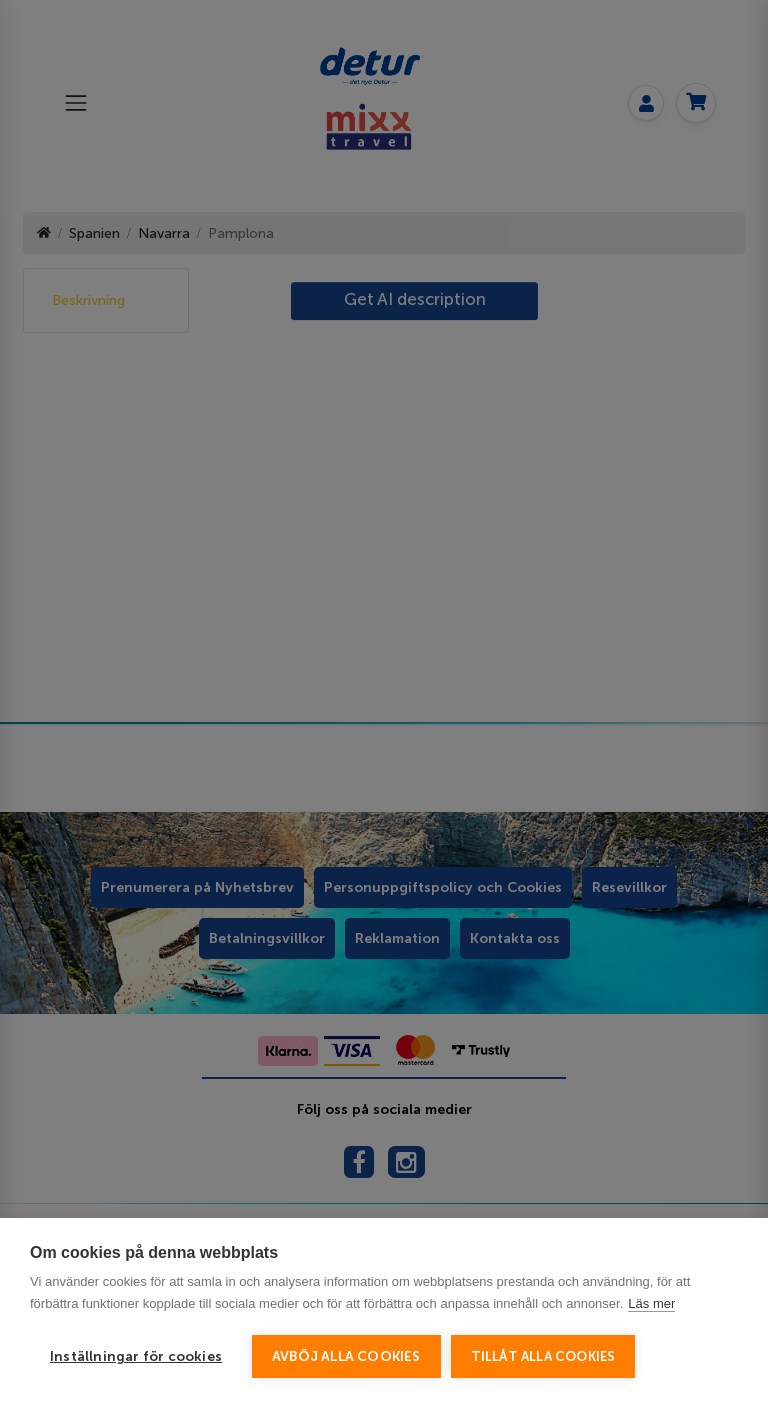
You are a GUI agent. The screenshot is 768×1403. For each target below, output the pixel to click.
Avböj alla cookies (346, 1356)
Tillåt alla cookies (543, 1356)
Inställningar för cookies (136, 1356)
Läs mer (651, 1303)
